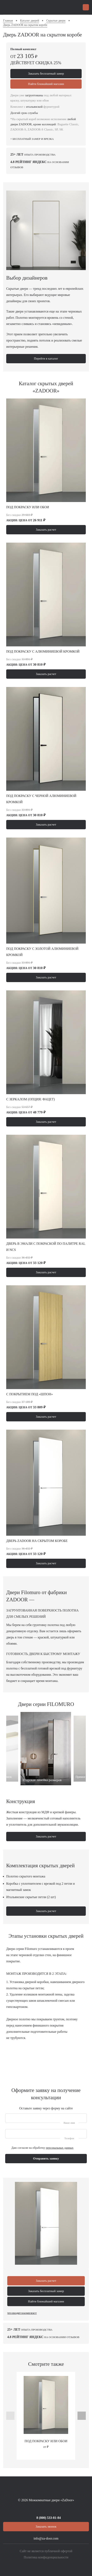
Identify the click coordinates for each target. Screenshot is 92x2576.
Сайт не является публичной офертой (46, 2551)
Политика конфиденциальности (46, 2557)
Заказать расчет (46, 529)
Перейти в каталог (46, 358)
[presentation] (10, 2416)
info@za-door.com (46, 2538)
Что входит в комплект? (22, 2313)
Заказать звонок (46, 2526)
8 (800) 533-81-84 (48, 2517)
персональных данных (59, 2147)
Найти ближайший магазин (46, 84)
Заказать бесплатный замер (46, 73)
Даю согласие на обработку (42, 2147)
